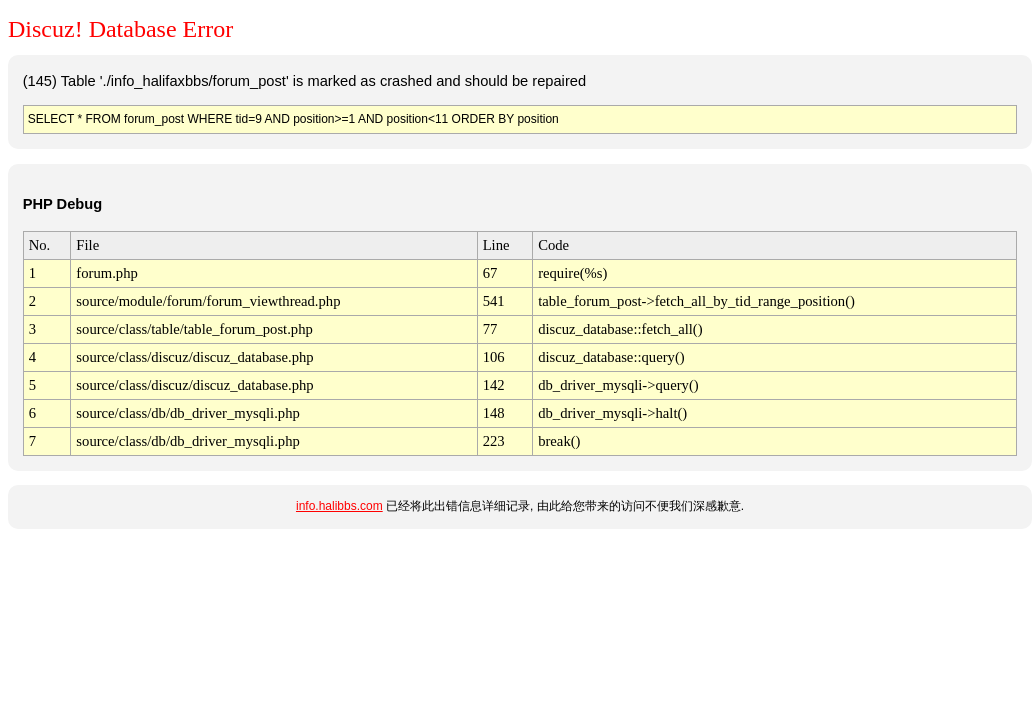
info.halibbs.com (339, 506)
